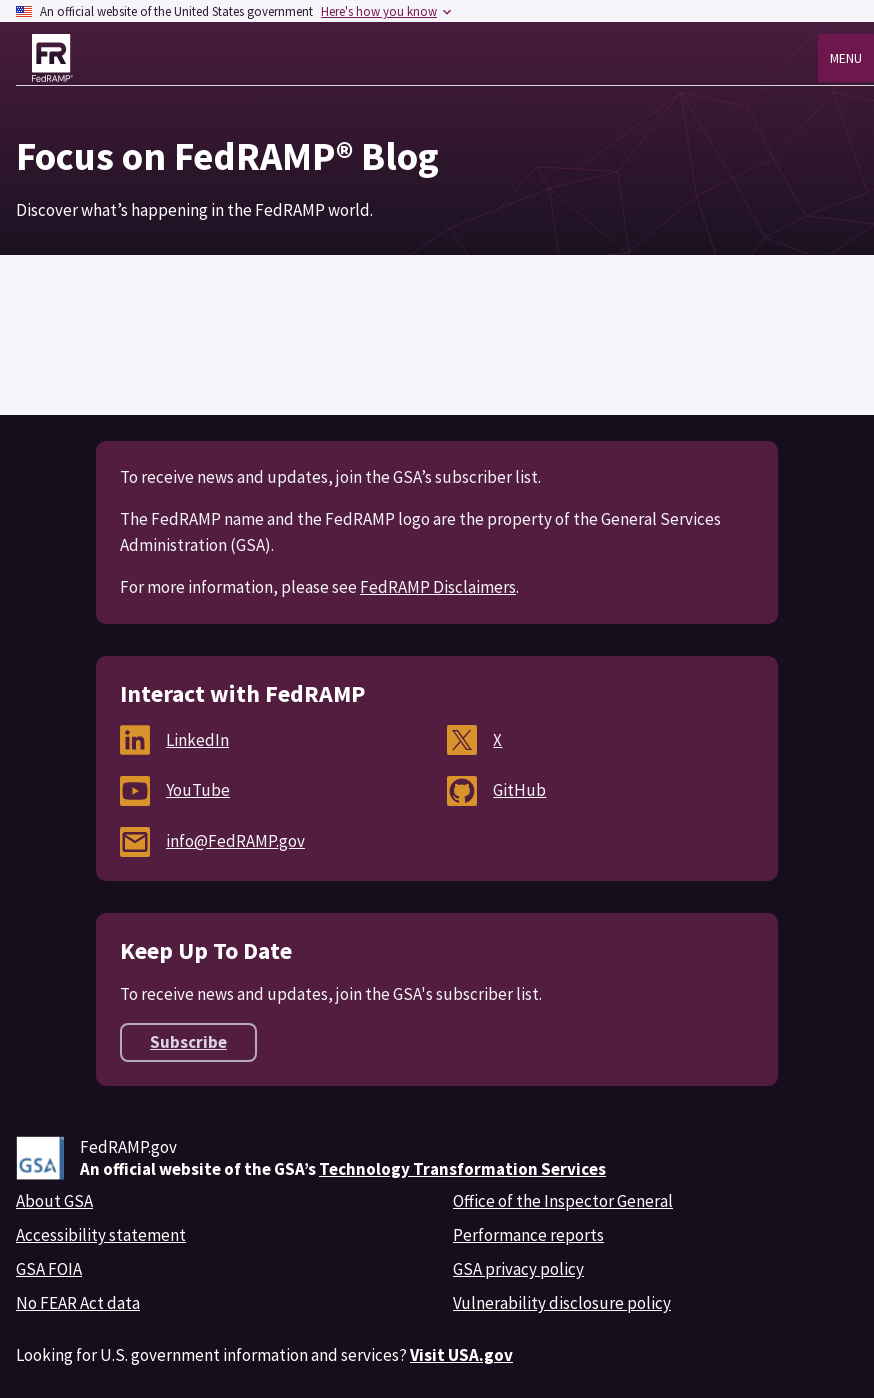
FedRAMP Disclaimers (438, 587)
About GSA (54, 1201)
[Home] (52, 58)
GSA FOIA (49, 1269)
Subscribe (188, 1042)
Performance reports (528, 1235)
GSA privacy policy (518, 1269)
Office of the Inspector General (563, 1201)
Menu (846, 58)
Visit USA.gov (461, 1355)
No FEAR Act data (78, 1303)
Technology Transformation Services (462, 1169)
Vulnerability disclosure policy (562, 1303)
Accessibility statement (101, 1235)
